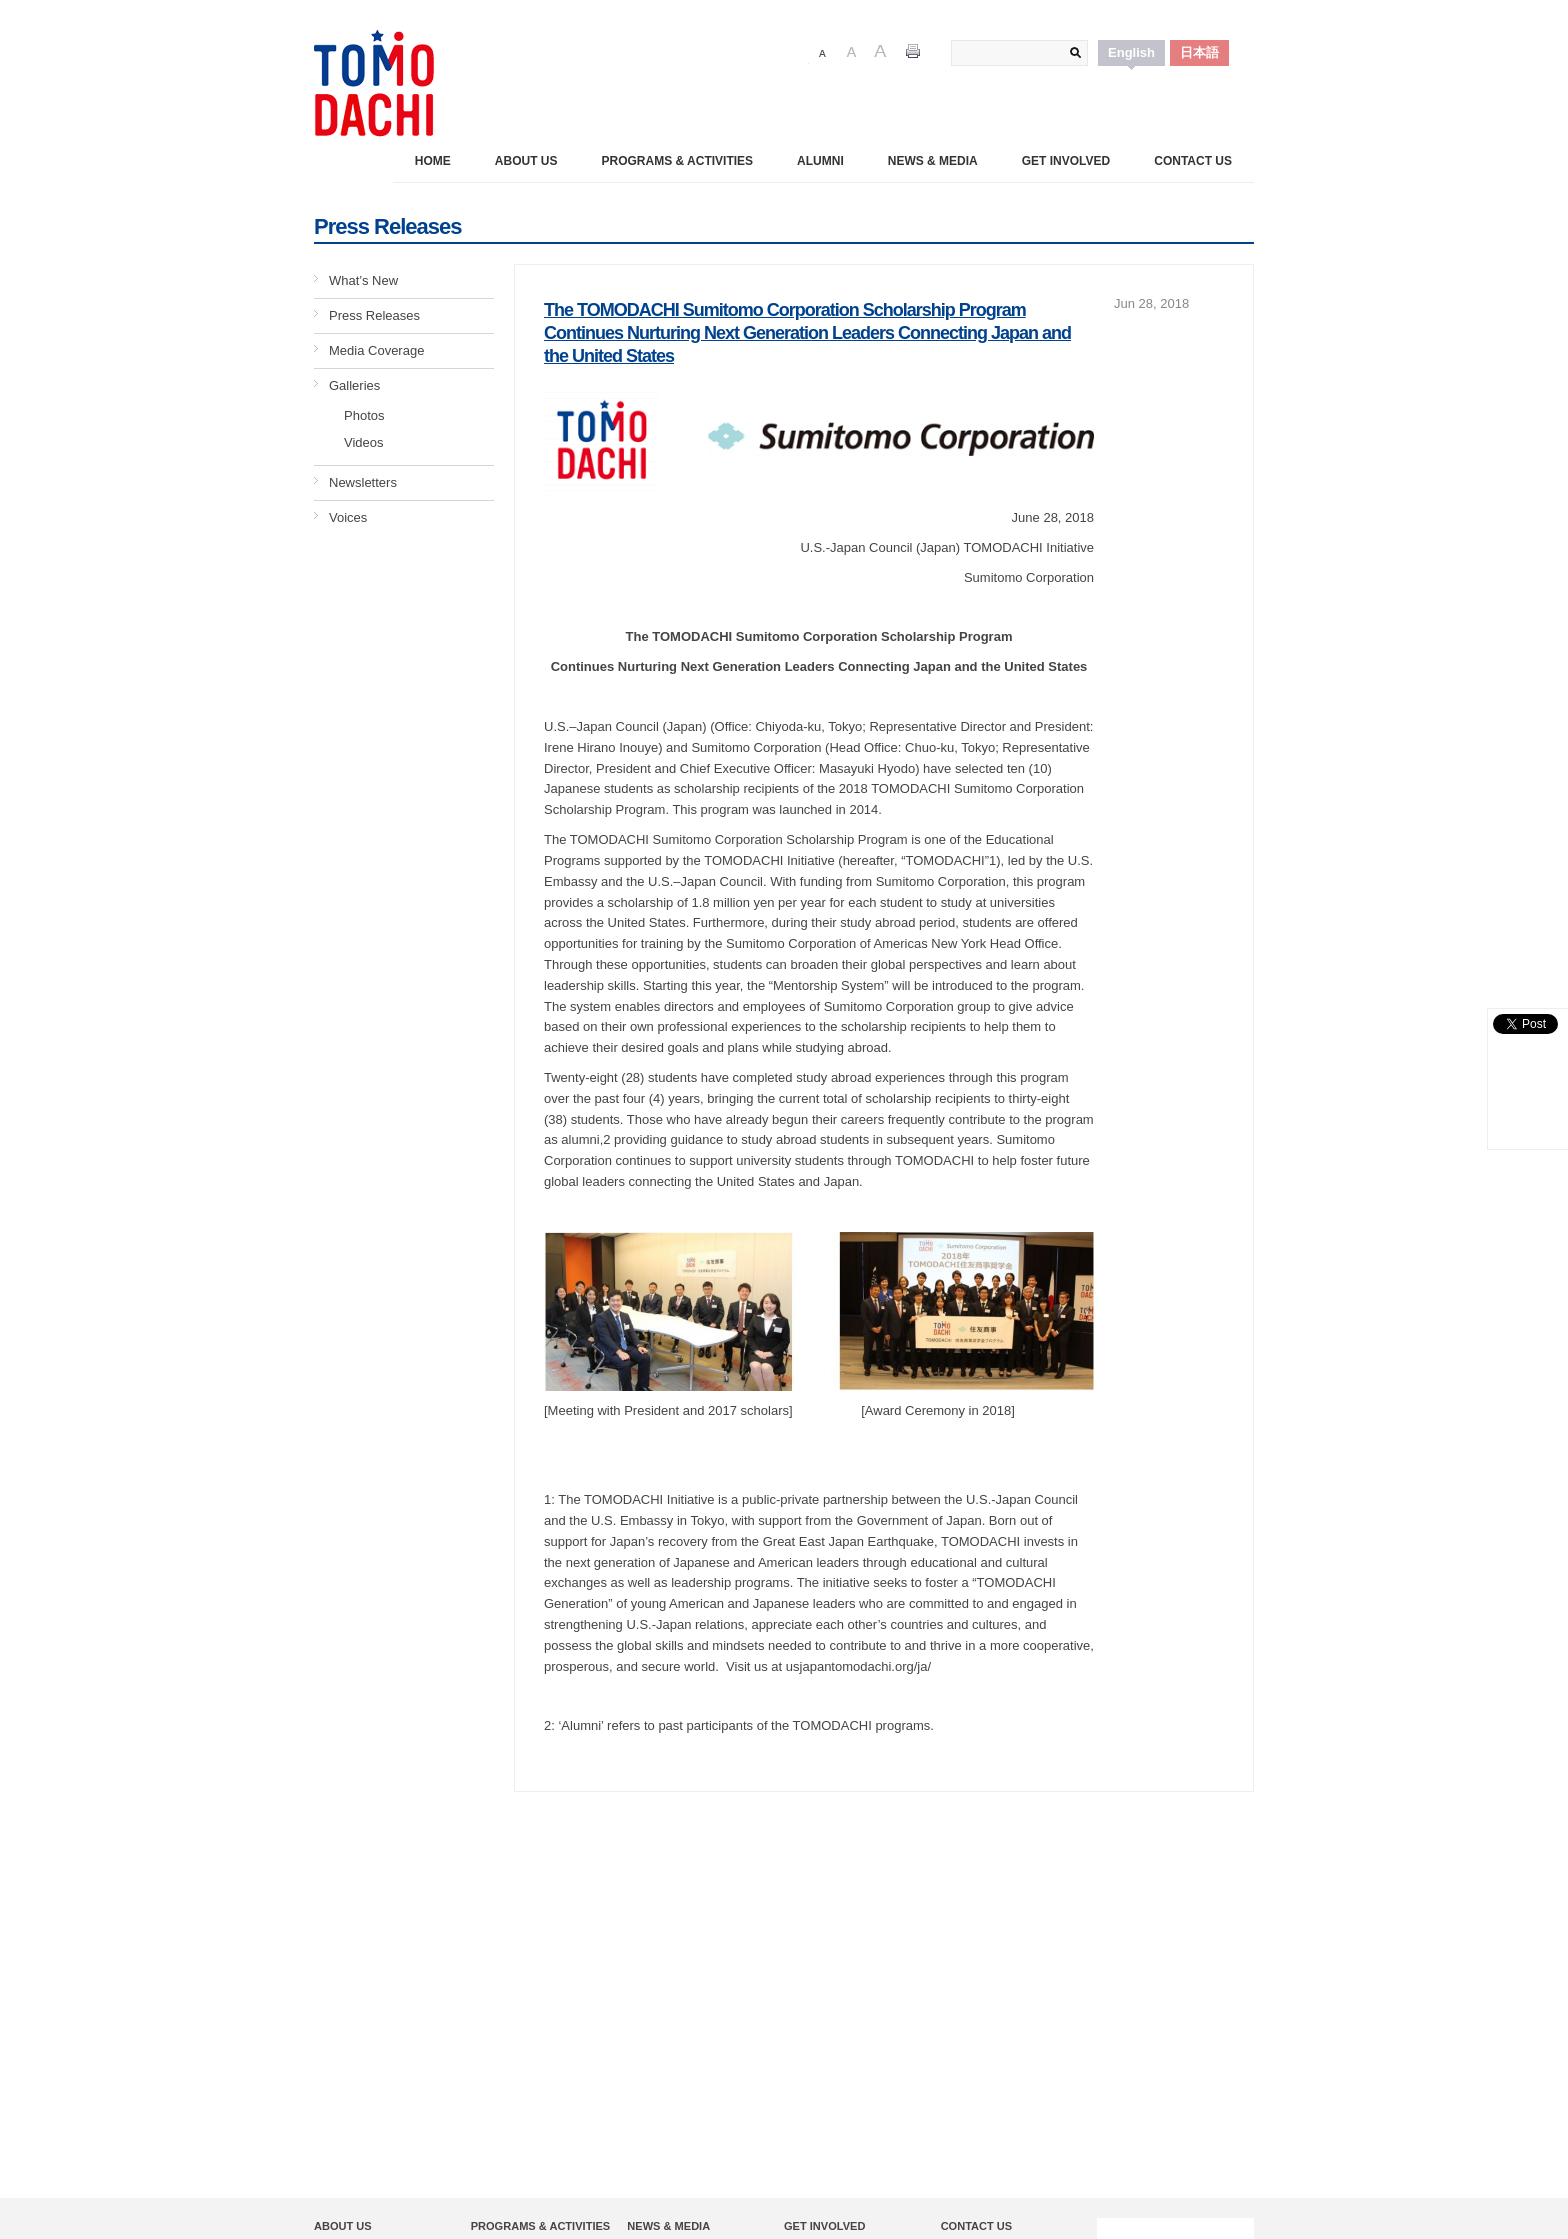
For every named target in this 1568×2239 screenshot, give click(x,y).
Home (433, 161)
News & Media (933, 161)
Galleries (354, 385)
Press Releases (374, 315)
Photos (364, 415)
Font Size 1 (822, 52)
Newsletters (363, 482)
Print (913, 52)
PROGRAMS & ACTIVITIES (678, 161)
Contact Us (1193, 161)
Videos (364, 442)
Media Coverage (376, 350)
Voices (348, 517)
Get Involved (1066, 161)
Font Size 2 (851, 52)
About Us (526, 161)
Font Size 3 (880, 52)
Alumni (820, 161)
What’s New (363, 280)
